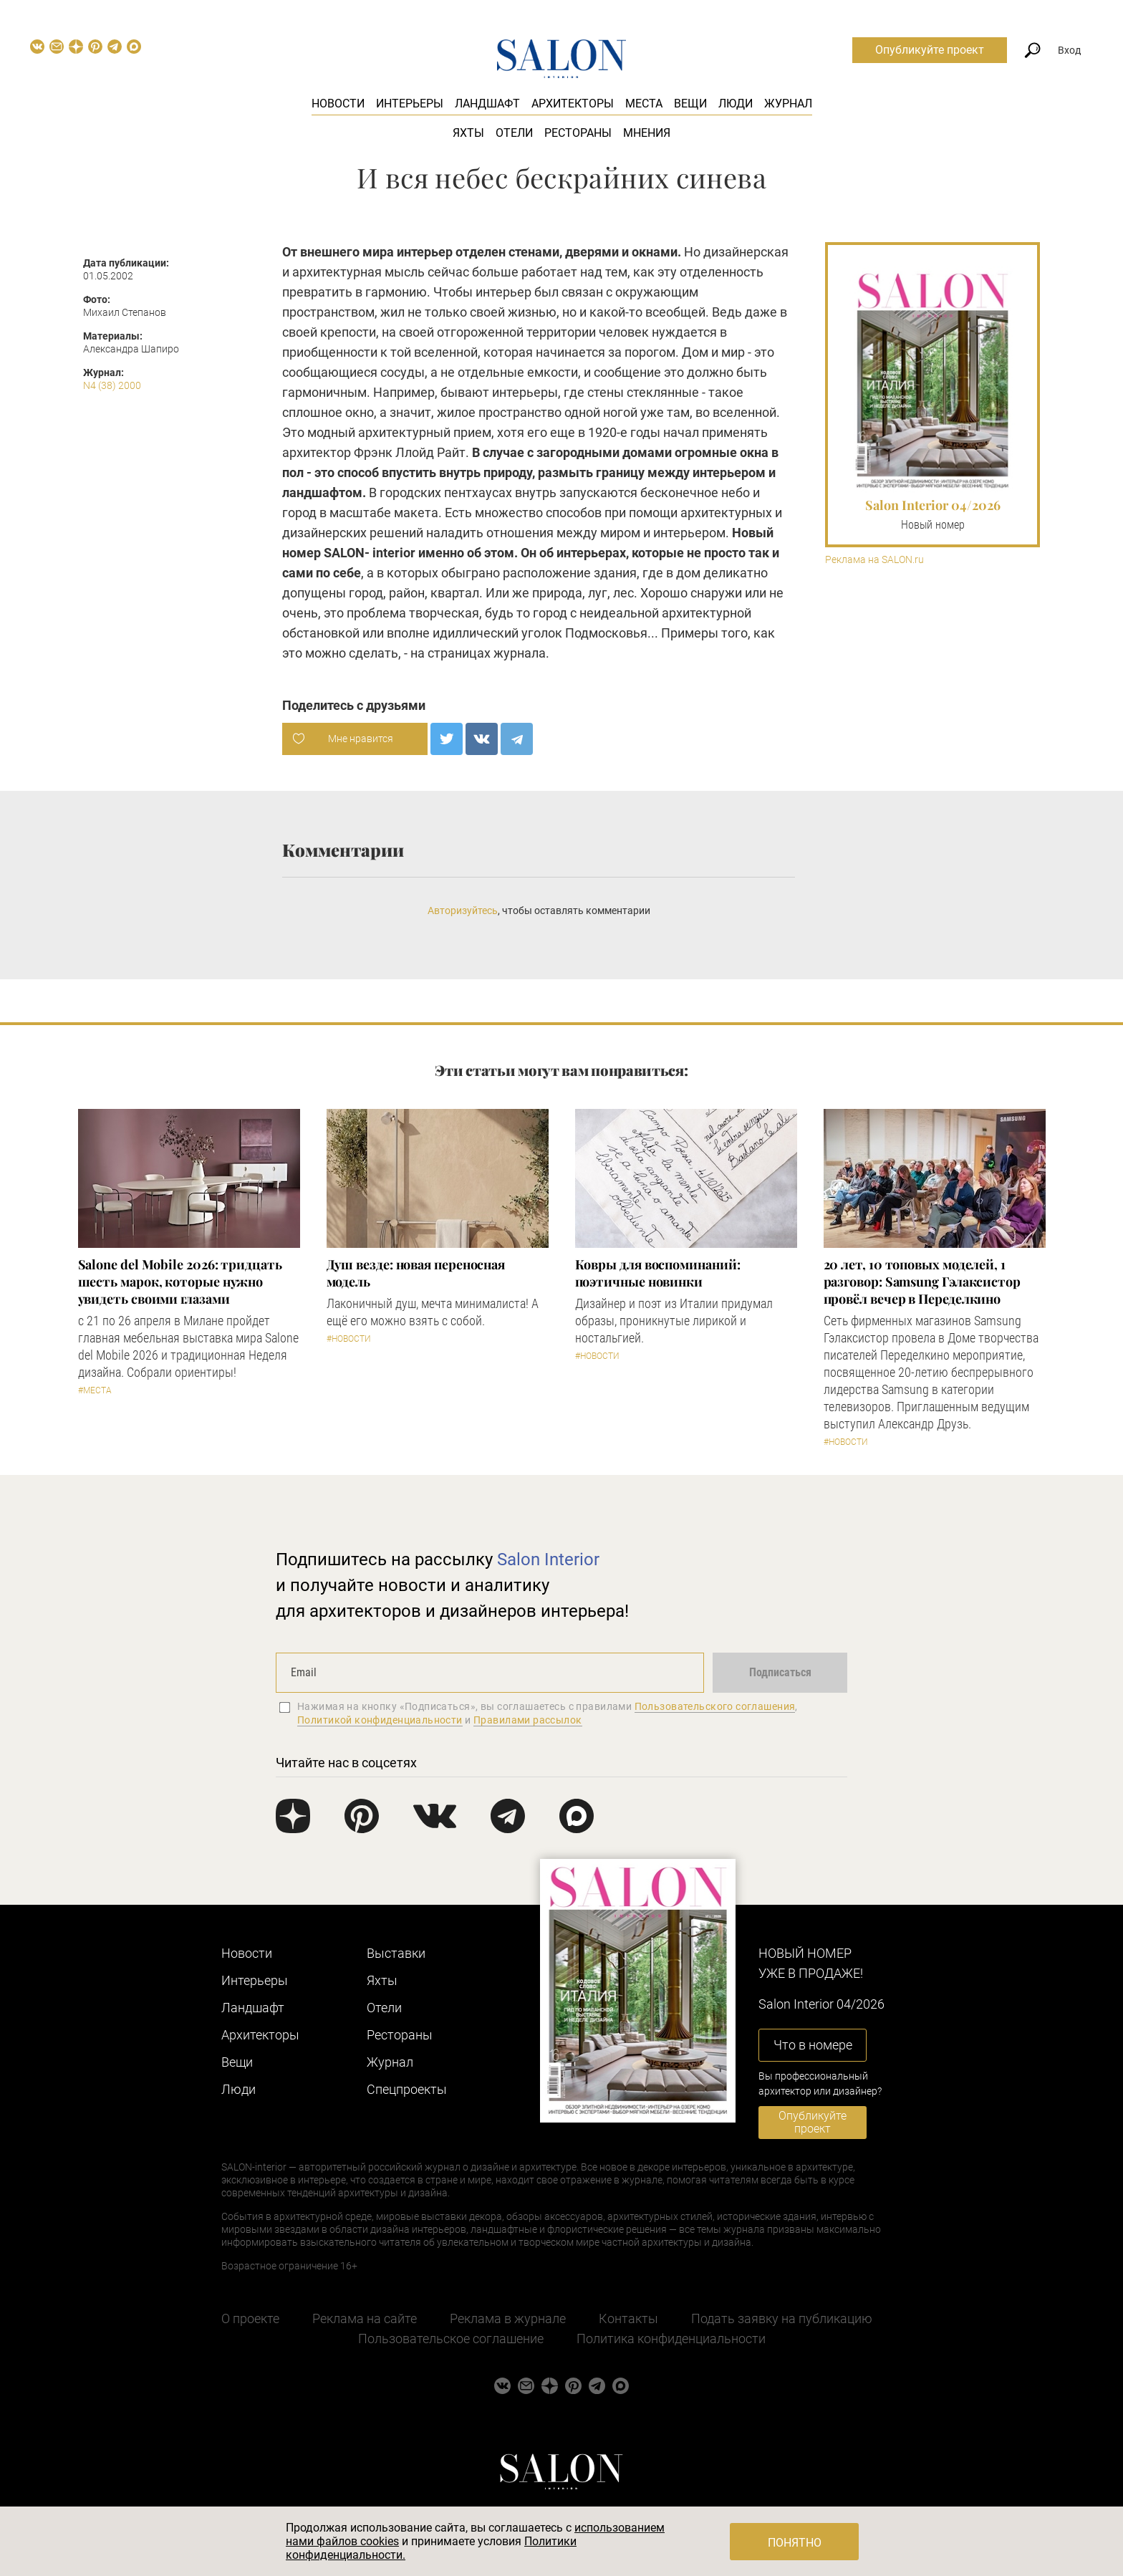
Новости (338, 103)
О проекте (250, 2318)
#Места (95, 1390)
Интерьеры (409, 103)
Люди (735, 103)
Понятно (794, 2542)
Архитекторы (572, 103)
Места (643, 103)
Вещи (690, 103)
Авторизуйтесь (463, 910)
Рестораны (578, 133)
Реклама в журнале (508, 2318)
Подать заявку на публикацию (781, 2318)
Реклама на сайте (364, 2318)
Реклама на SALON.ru (874, 559)
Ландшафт (487, 103)
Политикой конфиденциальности (380, 1720)
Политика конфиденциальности (671, 2338)
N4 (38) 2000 (112, 385)
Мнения (646, 133)
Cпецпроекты (407, 2089)
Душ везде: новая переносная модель (416, 1273)
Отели (514, 133)
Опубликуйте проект (929, 50)
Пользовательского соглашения (715, 1706)
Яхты (468, 133)
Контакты (628, 2318)
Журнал (788, 103)
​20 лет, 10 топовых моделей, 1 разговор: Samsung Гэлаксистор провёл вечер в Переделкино (922, 1281)
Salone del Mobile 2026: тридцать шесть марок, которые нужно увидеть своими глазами (180, 1281)
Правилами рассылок (527, 1720)
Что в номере (812, 2044)
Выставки (396, 1953)
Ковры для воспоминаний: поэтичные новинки (658, 1273)
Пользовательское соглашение (451, 2338)
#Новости (349, 1339)
